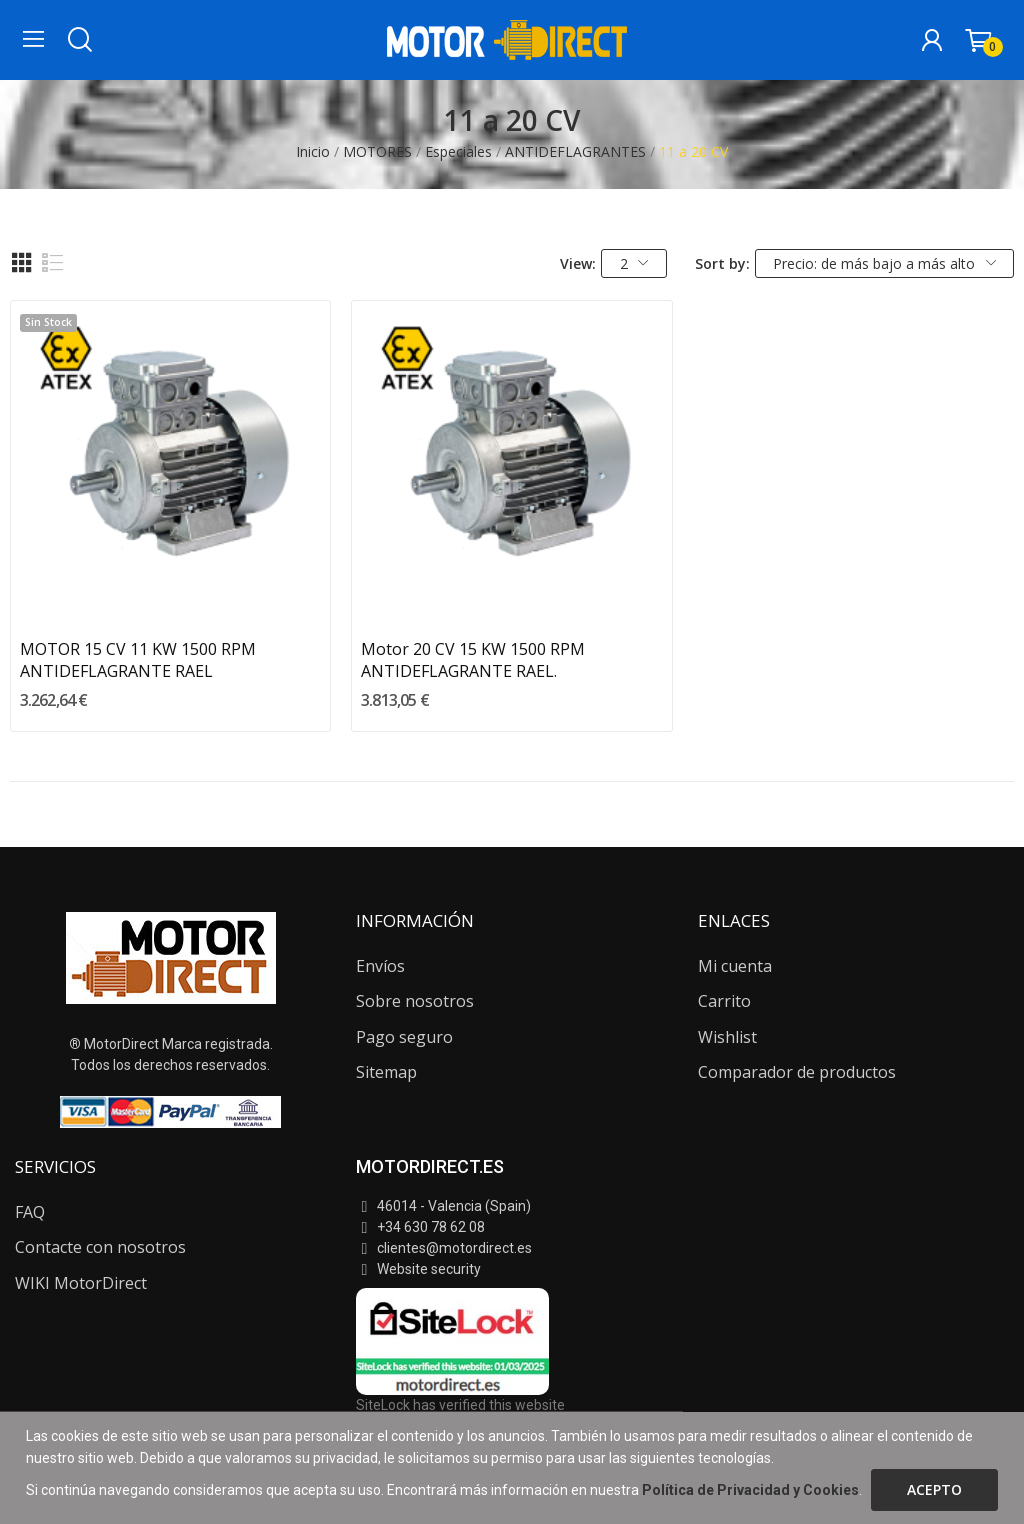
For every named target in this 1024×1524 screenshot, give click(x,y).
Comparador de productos (797, 1072)
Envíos (380, 966)
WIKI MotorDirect (81, 1283)
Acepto (934, 1489)
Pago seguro (404, 1037)
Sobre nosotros (415, 1001)
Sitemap (386, 1072)
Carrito (724, 1001)
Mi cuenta (735, 966)
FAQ (30, 1212)
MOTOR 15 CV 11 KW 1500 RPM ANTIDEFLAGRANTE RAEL (138, 660)
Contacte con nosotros (100, 1247)
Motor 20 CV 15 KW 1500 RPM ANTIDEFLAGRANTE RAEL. (473, 660)
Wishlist (727, 1037)
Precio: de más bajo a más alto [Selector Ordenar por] (884, 263)
